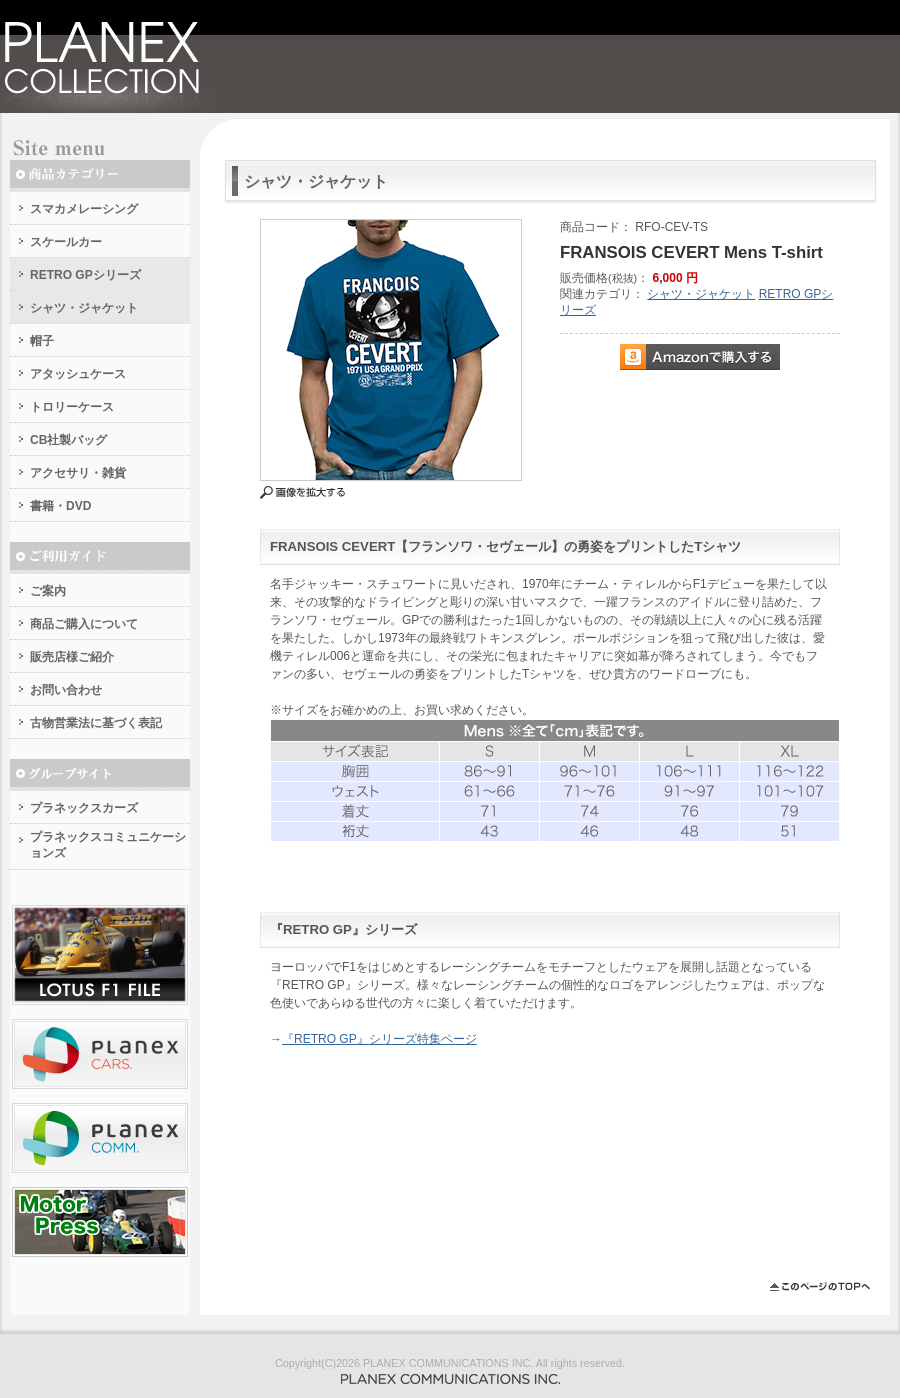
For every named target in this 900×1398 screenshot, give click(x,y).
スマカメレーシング (84, 209)
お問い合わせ (66, 690)
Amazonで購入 (700, 357)
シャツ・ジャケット (84, 308)
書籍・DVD (60, 506)
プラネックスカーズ (84, 808)
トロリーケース (72, 407)
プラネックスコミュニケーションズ (108, 845)
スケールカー (66, 242)
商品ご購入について (84, 624)
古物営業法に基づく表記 (96, 723)
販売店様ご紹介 (72, 657)
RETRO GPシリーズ (85, 275)
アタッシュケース (78, 374)
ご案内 (48, 591)
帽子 (42, 341)
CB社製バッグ (68, 440)
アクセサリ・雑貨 (78, 473)
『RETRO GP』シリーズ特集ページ (379, 1039)
